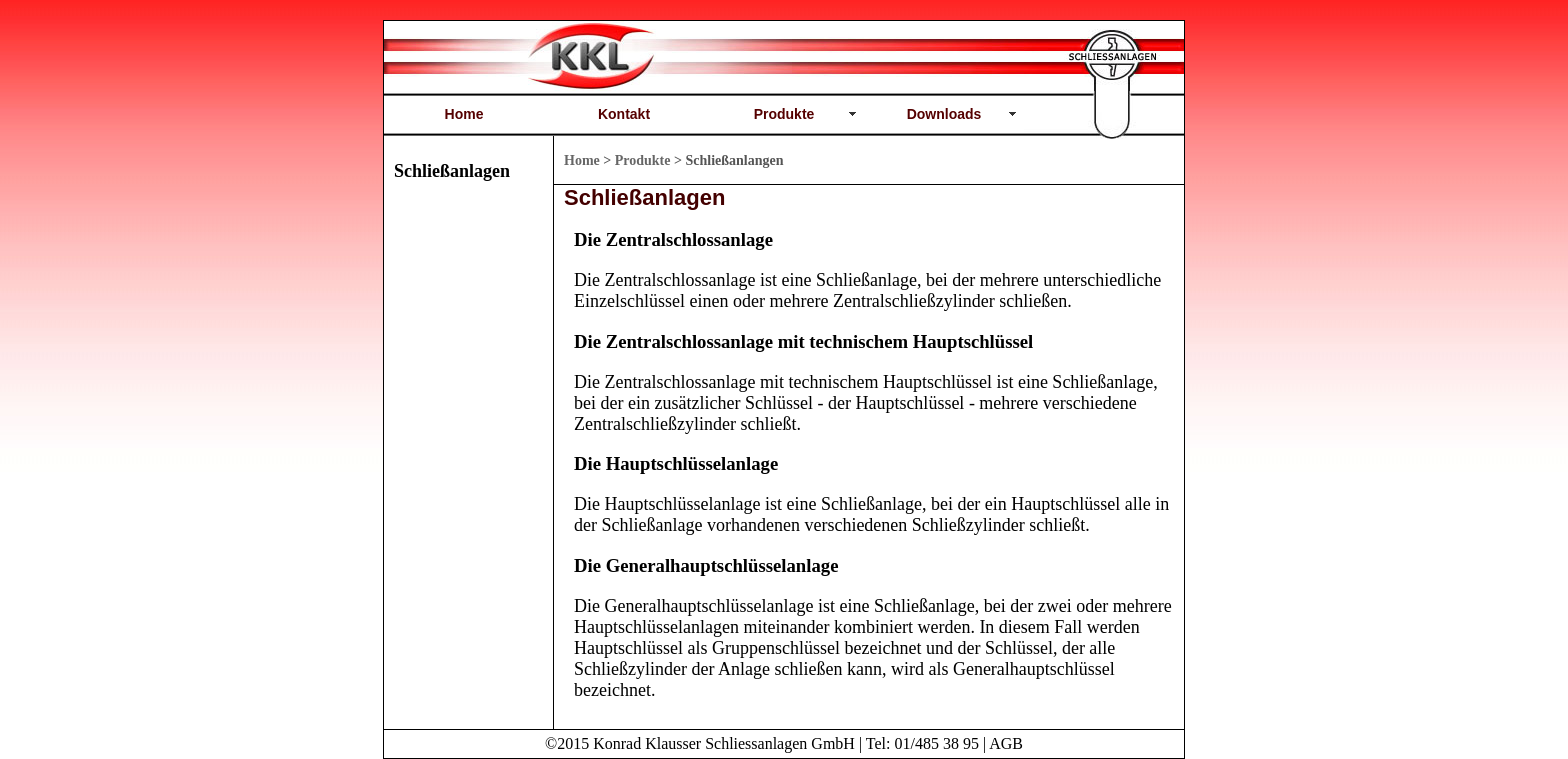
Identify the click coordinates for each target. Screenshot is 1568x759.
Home (464, 114)
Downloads (944, 114)
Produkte (784, 114)
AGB (1006, 743)
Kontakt (624, 114)
